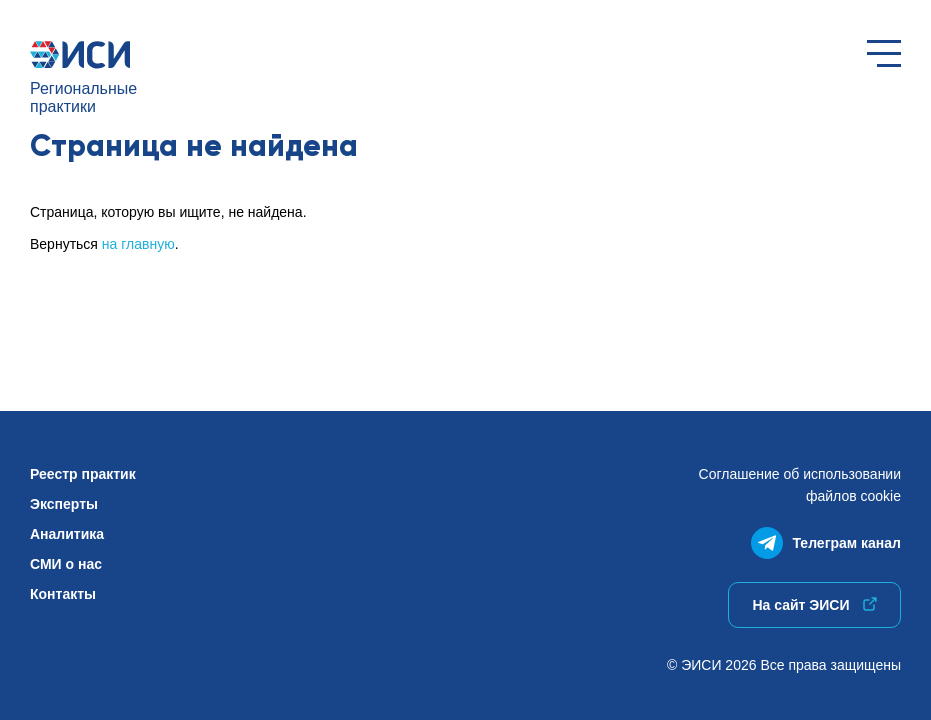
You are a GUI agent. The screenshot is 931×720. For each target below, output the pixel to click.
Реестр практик (83, 474)
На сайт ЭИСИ (814, 605)
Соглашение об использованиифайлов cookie (800, 485)
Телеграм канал (826, 538)
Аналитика (67, 534)
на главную (138, 244)
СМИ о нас (66, 564)
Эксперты (64, 504)
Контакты (63, 594)
